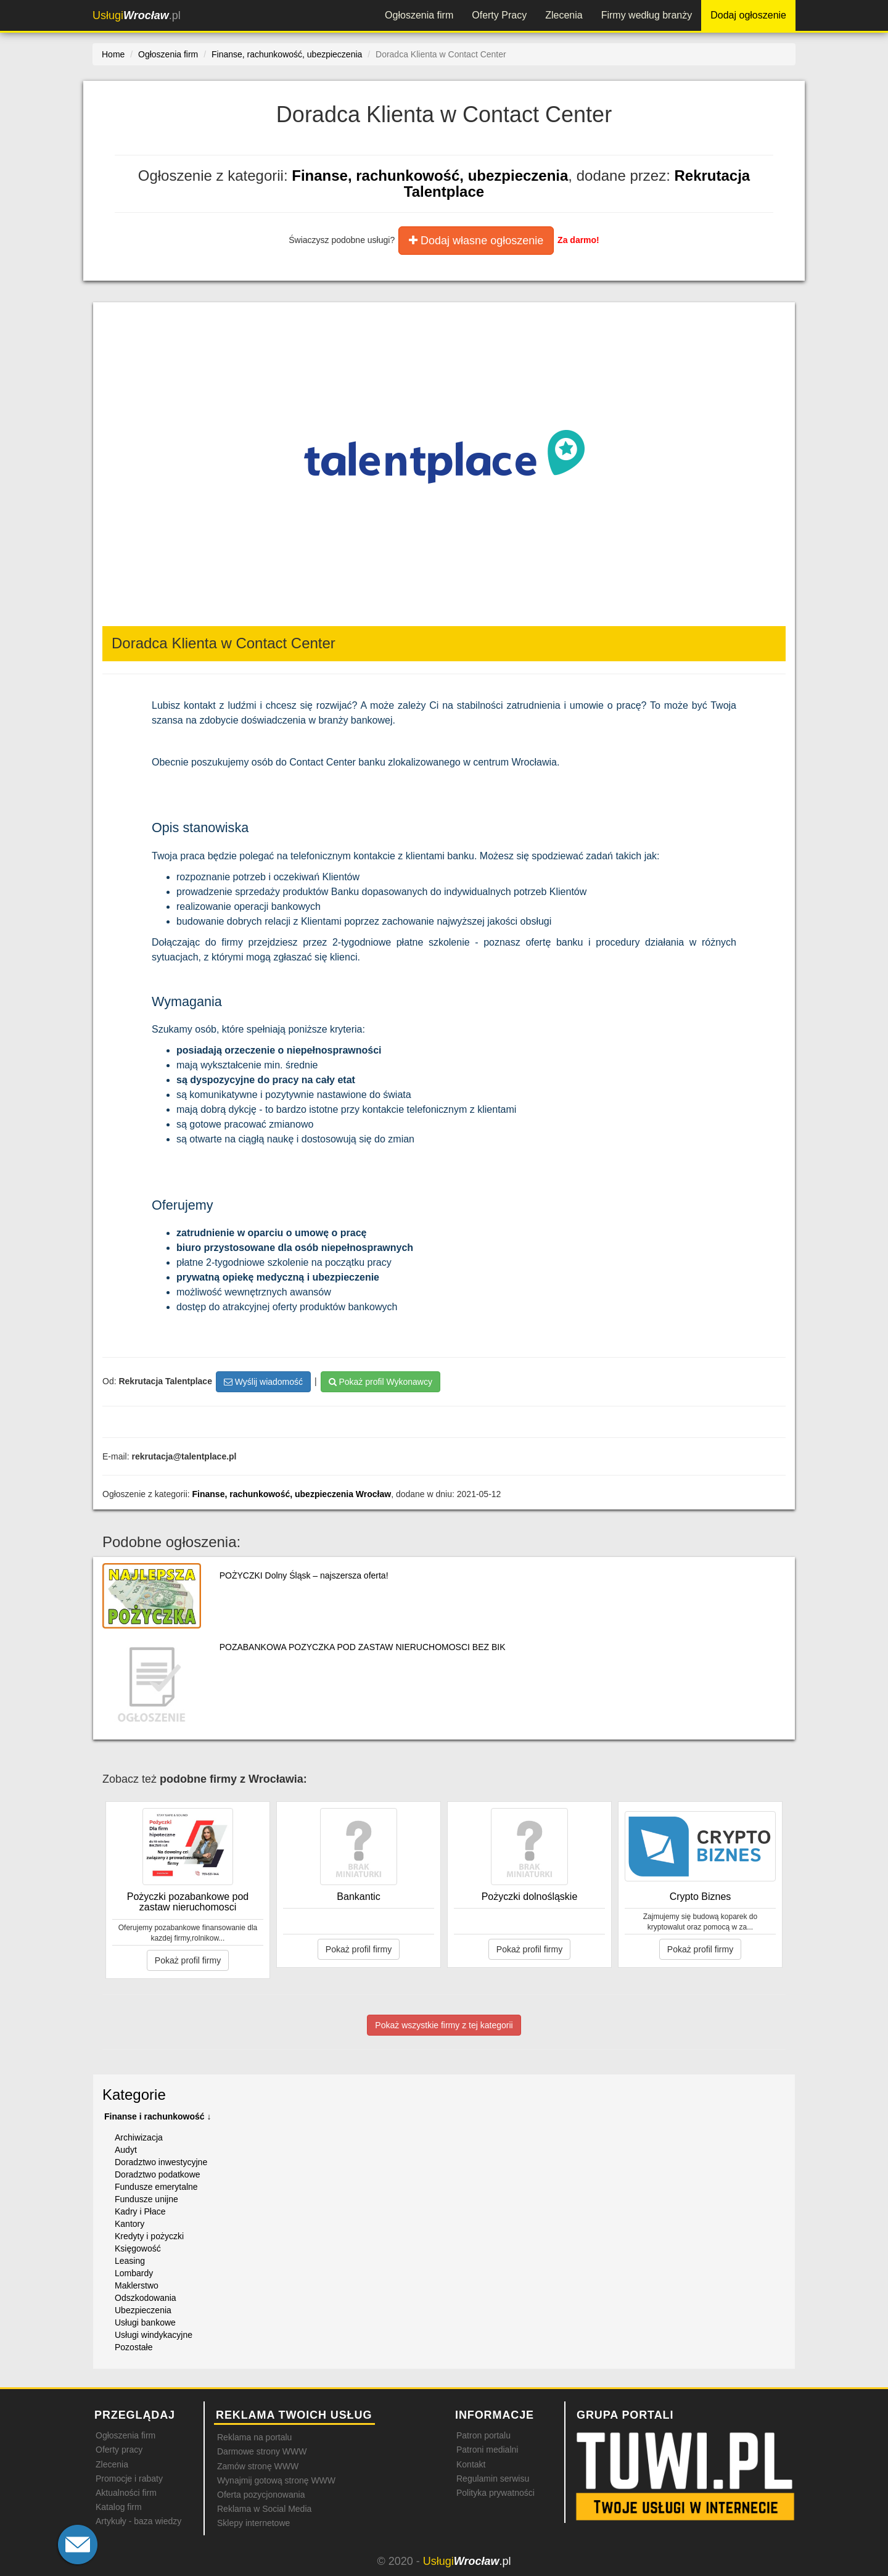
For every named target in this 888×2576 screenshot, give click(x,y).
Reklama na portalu (254, 2437)
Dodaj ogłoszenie (748, 15)
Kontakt (470, 2464)
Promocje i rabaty (129, 2478)
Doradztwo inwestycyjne (161, 2162)
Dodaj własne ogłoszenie (476, 240)
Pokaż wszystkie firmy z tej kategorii (443, 2025)
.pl (136, 15)
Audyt (126, 2150)
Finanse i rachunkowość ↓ (158, 2116)
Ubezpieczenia (143, 2310)
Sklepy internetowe (253, 2523)
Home (113, 54)
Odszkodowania (145, 2298)
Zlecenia (563, 15)
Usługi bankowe (145, 2322)
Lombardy (134, 2273)
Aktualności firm (126, 2493)
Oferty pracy (119, 2449)
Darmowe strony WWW (261, 2451)
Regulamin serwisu (492, 2478)
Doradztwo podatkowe (157, 2174)
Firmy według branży (647, 15)
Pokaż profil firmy (188, 1960)
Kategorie (134, 2094)
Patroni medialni (487, 2449)
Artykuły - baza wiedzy (138, 2521)
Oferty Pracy (499, 15)
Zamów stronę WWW (257, 2466)
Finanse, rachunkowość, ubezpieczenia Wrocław (292, 1494)
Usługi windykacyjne (153, 2335)
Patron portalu (483, 2435)
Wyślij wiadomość (263, 1382)
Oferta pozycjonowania (261, 2495)
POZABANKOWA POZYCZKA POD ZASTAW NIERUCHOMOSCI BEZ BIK (363, 1647)
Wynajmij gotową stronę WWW (276, 2480)
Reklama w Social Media (264, 2509)
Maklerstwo (136, 2285)
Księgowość (138, 2248)
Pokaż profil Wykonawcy (380, 1382)
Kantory (129, 2224)
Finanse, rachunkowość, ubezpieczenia (430, 175)
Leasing (130, 2261)
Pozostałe (133, 2347)
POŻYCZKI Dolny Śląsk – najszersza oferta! (304, 1575)
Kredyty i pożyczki (149, 2236)
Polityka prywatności (495, 2493)
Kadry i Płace (140, 2211)
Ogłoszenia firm (419, 15)
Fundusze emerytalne (156, 2187)
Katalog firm (119, 2507)
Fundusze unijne (146, 2199)
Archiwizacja (139, 2137)
